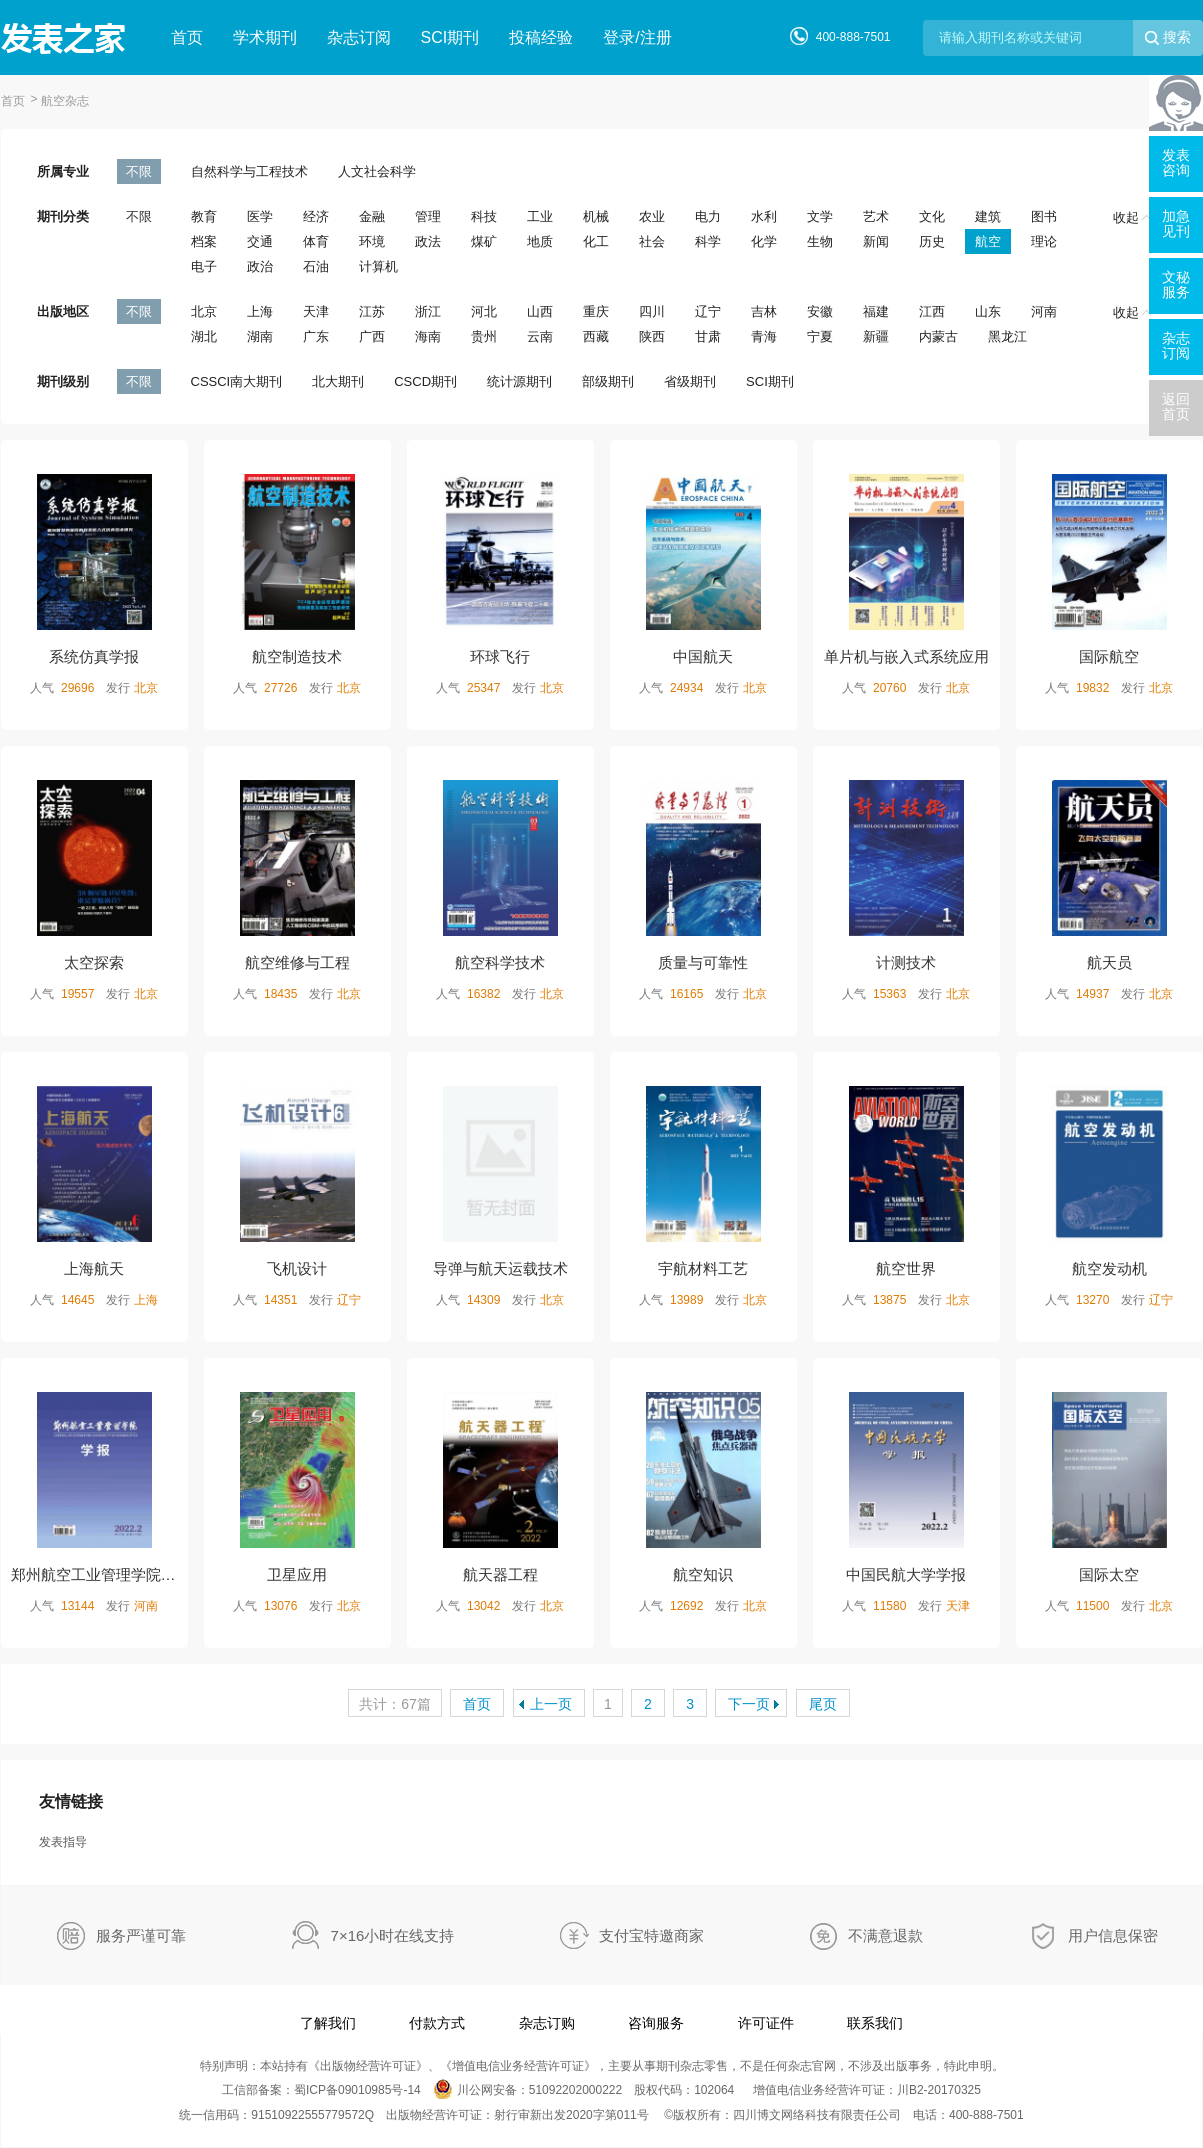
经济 (316, 216)
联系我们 (875, 2023)
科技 (484, 216)
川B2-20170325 (939, 2090)
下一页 (749, 1704)
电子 (204, 266)
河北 (484, 311)
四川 (652, 311)
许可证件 (766, 2023)
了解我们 (328, 2023)
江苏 (372, 311)
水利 (764, 216)
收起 (1132, 217)
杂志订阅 (359, 37)
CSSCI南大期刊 (237, 381)
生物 (820, 241)
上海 (260, 311)
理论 (1044, 241)
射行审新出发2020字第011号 (571, 2115)
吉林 (764, 311)
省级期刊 (690, 381)
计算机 (378, 266)
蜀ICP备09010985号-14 (357, 2090)
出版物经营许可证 (368, 2066)
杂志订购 (547, 2023)
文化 (932, 216)
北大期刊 (338, 381)
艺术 (876, 216)
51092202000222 (575, 2090)
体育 (316, 241)
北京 (204, 311)
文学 (820, 216)
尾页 (823, 1704)
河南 (1044, 311)
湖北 (204, 336)
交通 (260, 241)
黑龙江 (1007, 336)
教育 (204, 216)
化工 (596, 241)
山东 (988, 311)
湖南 (260, 336)
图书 (1044, 216)
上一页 (551, 1704)
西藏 (596, 336)
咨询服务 (656, 2023)
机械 (596, 216)
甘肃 (708, 336)
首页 (187, 37)
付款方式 (437, 2023)
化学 (764, 241)
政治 (260, 266)
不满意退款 (885, 1935)
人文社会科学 (377, 171)
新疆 (876, 336)
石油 (316, 266)
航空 (988, 241)
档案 (204, 241)
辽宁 (708, 311)
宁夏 (820, 336)
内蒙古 (938, 336)
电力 (708, 216)
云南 (540, 336)
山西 (540, 311)
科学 (708, 241)
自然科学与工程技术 (249, 171)
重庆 (596, 311)
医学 (260, 216)
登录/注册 (637, 37)
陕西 (652, 336)
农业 (652, 216)
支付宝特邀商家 (651, 1935)
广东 (316, 336)
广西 (372, 336)
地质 (540, 241)
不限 (139, 171)
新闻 (876, 241)
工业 (540, 216)
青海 (764, 336)
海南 (428, 336)
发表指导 (63, 1842)
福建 (876, 311)
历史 (932, 241)
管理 (428, 216)
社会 (652, 241)
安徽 (820, 311)
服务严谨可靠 (141, 1935)
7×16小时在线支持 (393, 1935)
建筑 (988, 216)
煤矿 (484, 241)
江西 (932, 311)
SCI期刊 (450, 37)
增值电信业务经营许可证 (518, 2066)
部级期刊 (608, 381)
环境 (372, 241)
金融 (372, 216)
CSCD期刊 (425, 381)
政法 (428, 241)
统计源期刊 (519, 381)
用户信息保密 (1113, 1935)
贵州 (484, 336)
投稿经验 (541, 37)
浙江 (428, 311)
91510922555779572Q (312, 2115)
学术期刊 (265, 37)
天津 (316, 311)
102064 (714, 2090)
